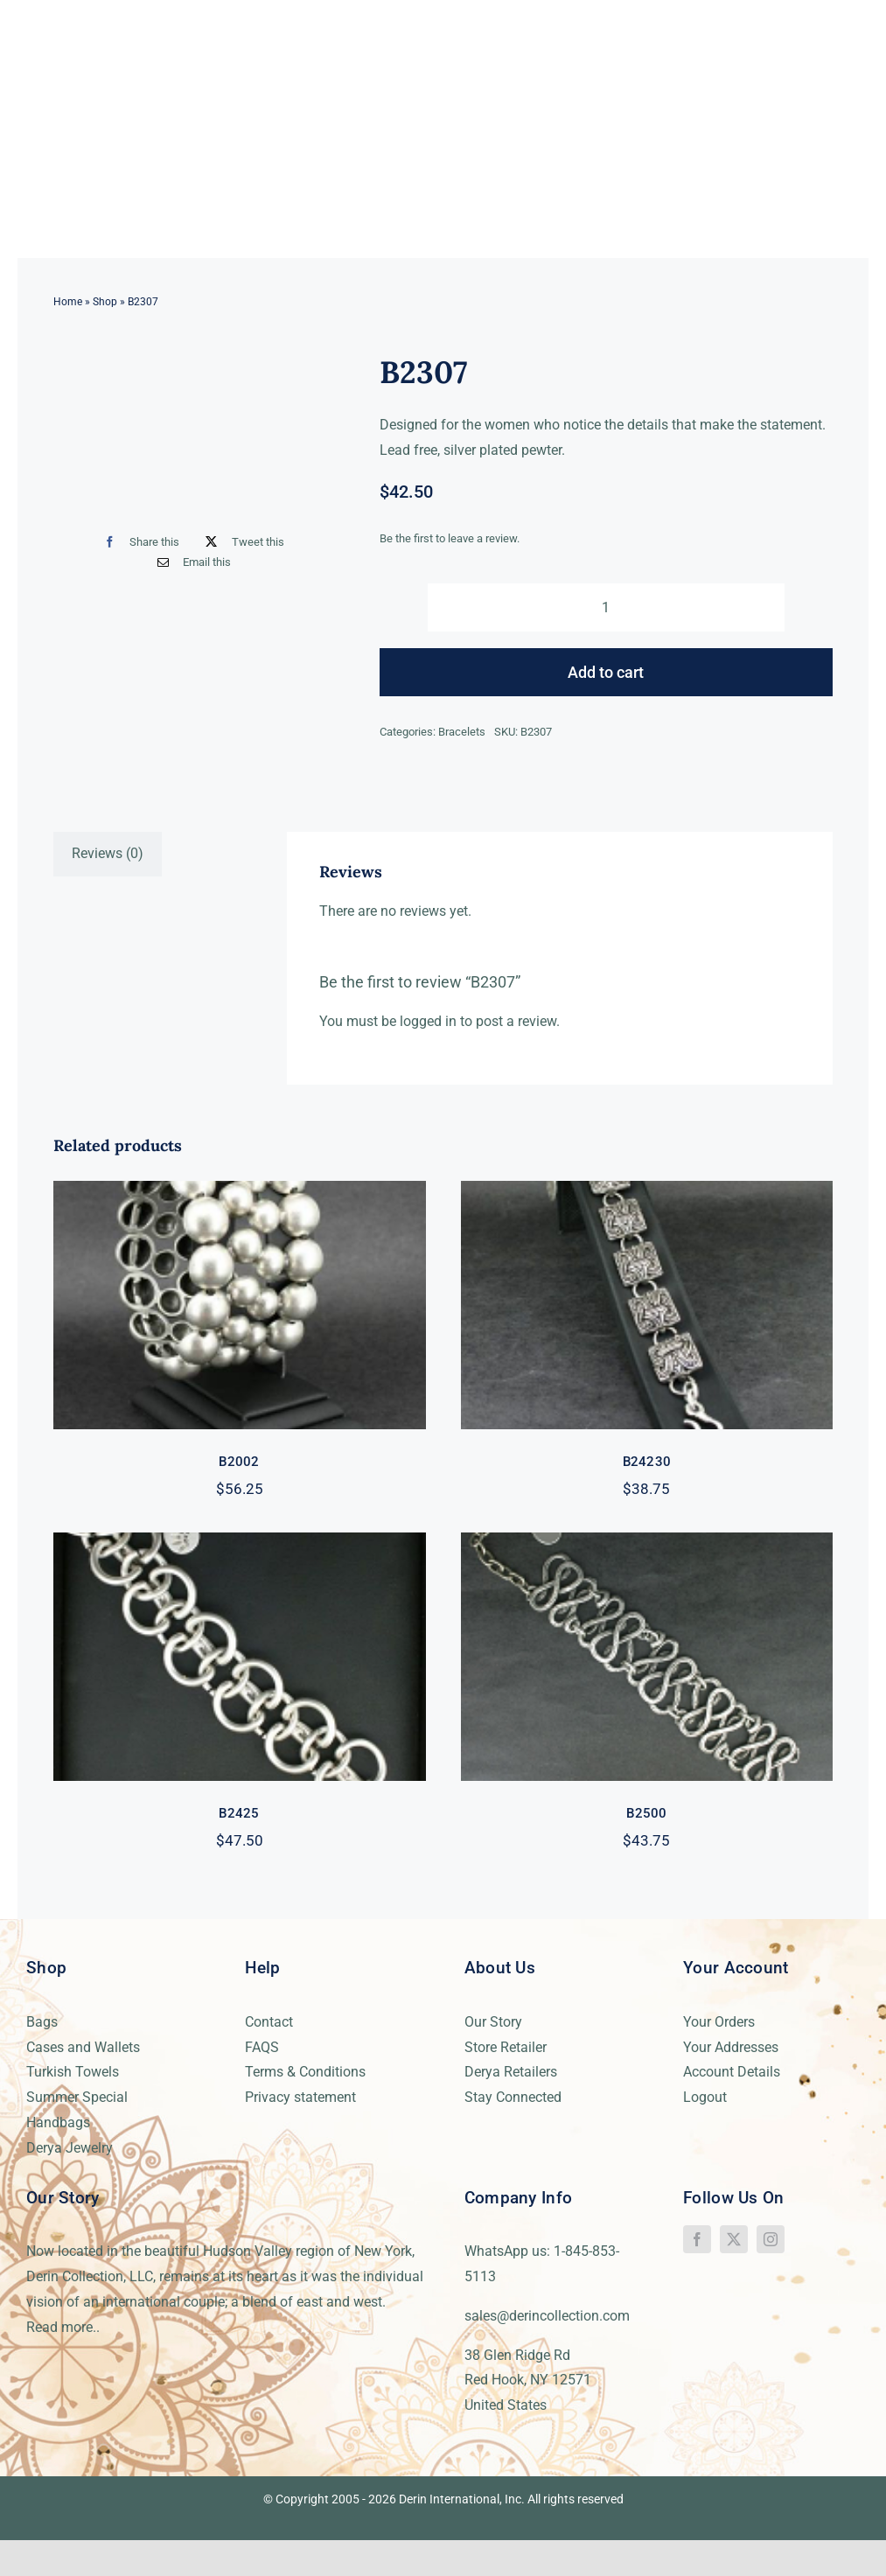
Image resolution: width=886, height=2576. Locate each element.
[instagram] (771, 2239)
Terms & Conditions (305, 2071)
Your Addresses (730, 2047)
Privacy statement (300, 2097)
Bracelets (461, 731)
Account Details (731, 2071)
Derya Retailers (510, 2071)
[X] (240, 542)
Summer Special (77, 2097)
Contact (269, 2022)
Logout (705, 2097)
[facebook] (697, 2239)
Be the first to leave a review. (450, 538)
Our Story (493, 2022)
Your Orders (719, 2022)
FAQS (262, 2047)
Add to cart (606, 672)
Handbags (58, 2122)
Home (67, 302)
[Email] (190, 562)
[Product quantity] (606, 607)
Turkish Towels (72, 2071)
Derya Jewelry (69, 2148)
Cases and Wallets (83, 2047)
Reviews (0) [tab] (107, 853)
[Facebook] (137, 542)
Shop (105, 302)
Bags (42, 2022)
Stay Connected (513, 2097)
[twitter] (734, 2239)
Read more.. (63, 2327)
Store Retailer (505, 2047)
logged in (428, 1021)
